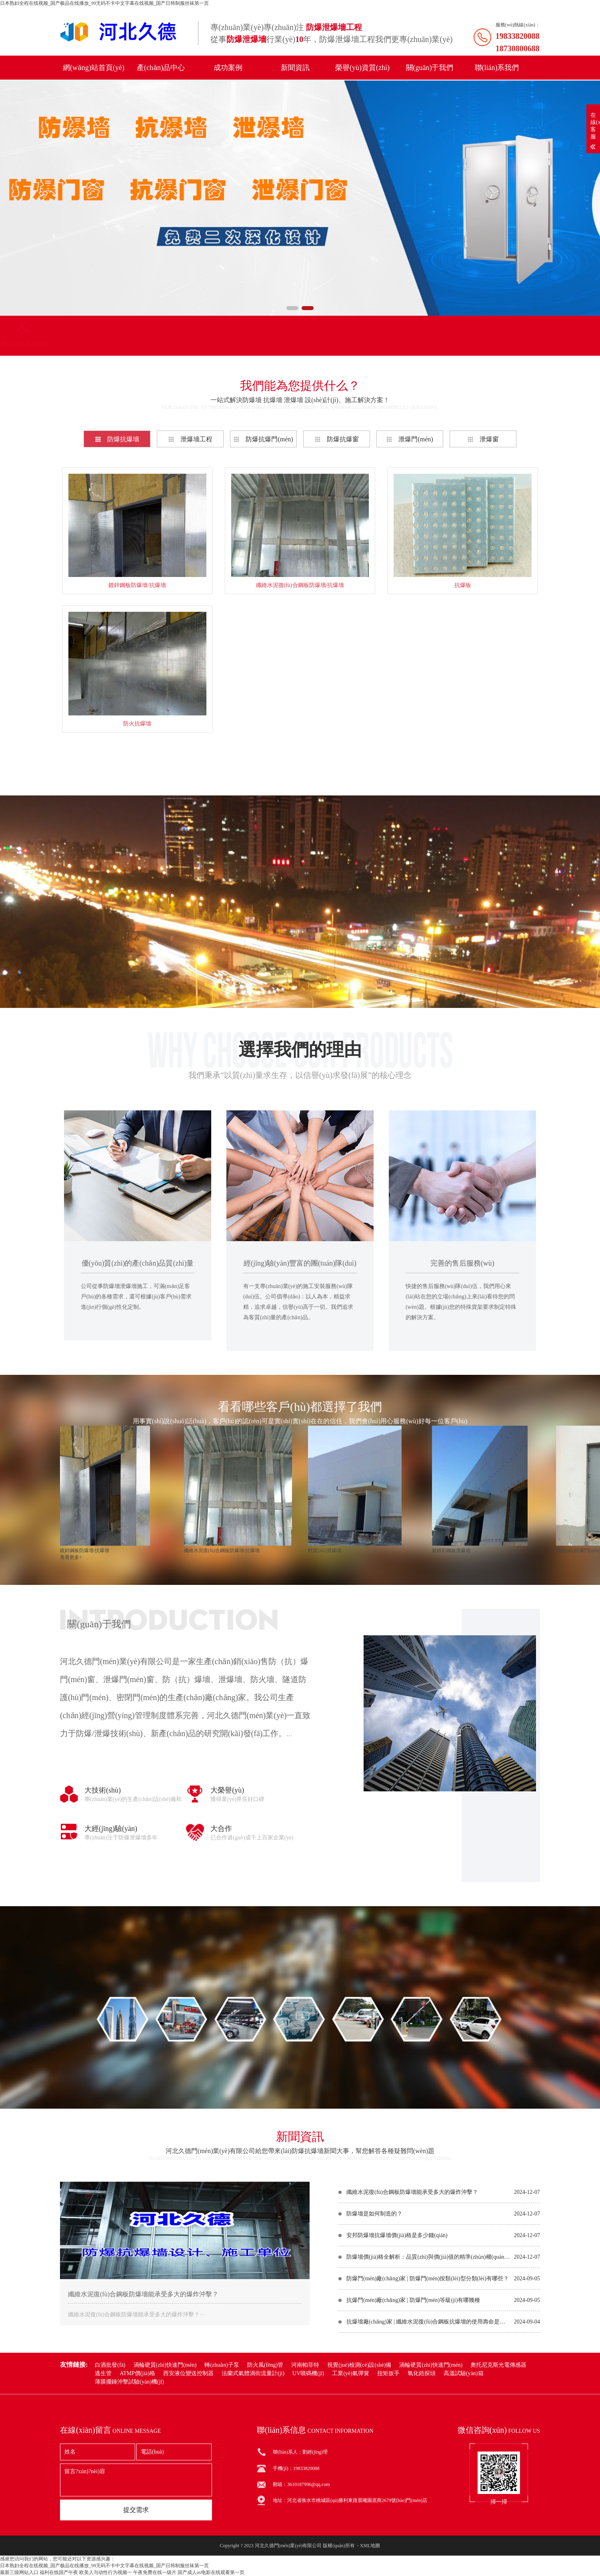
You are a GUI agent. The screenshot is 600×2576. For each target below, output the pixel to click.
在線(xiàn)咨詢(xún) (300, 975)
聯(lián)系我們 (497, 68)
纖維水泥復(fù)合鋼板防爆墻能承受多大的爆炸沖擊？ (412, 2192)
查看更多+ (300, 764)
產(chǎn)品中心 (161, 68)
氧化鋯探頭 (422, 2374)
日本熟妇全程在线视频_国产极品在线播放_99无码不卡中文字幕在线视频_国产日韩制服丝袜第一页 (104, 3)
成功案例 (228, 68)
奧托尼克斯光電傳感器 (498, 2365)
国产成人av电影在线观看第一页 (211, 2572)
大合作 (221, 1829)
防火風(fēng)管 (265, 2365)
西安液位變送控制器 (188, 2374)
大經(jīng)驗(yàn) (110, 1829)
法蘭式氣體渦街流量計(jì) (253, 2374)
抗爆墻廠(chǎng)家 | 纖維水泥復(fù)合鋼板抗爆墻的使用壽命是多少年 (428, 2322)
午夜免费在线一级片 (154, 2572)
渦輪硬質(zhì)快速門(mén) (165, 2365)
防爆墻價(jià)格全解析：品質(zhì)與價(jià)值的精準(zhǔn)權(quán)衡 (428, 2257)
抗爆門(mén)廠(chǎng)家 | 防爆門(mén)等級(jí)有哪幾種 (413, 2300)
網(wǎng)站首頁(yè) (93, 68)
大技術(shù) (102, 1790)
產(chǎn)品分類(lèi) (104, 344)
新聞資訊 (295, 68)
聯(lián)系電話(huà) (280, 344)
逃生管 (103, 2374)
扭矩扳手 (388, 2374)
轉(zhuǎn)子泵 (221, 2365)
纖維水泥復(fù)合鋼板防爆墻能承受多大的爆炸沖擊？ (143, 2294)
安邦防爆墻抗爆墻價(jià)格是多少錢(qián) (397, 2235)
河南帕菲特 (305, 2365)
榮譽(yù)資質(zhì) (362, 68)
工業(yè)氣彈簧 (350, 2374)
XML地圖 (370, 2545)
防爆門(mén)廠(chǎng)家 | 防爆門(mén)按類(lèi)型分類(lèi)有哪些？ (427, 2279)
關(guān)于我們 (430, 68)
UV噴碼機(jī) (308, 2374)
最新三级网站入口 (19, 2572)
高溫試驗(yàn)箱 (464, 2374)
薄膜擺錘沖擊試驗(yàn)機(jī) (129, 2382)
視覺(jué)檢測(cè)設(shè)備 (359, 2365)
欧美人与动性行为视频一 (105, 2572)
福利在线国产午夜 (59, 2572)
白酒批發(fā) (110, 2365)
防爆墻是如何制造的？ (374, 2214)
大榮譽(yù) (227, 1790)
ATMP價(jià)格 (137, 2374)
